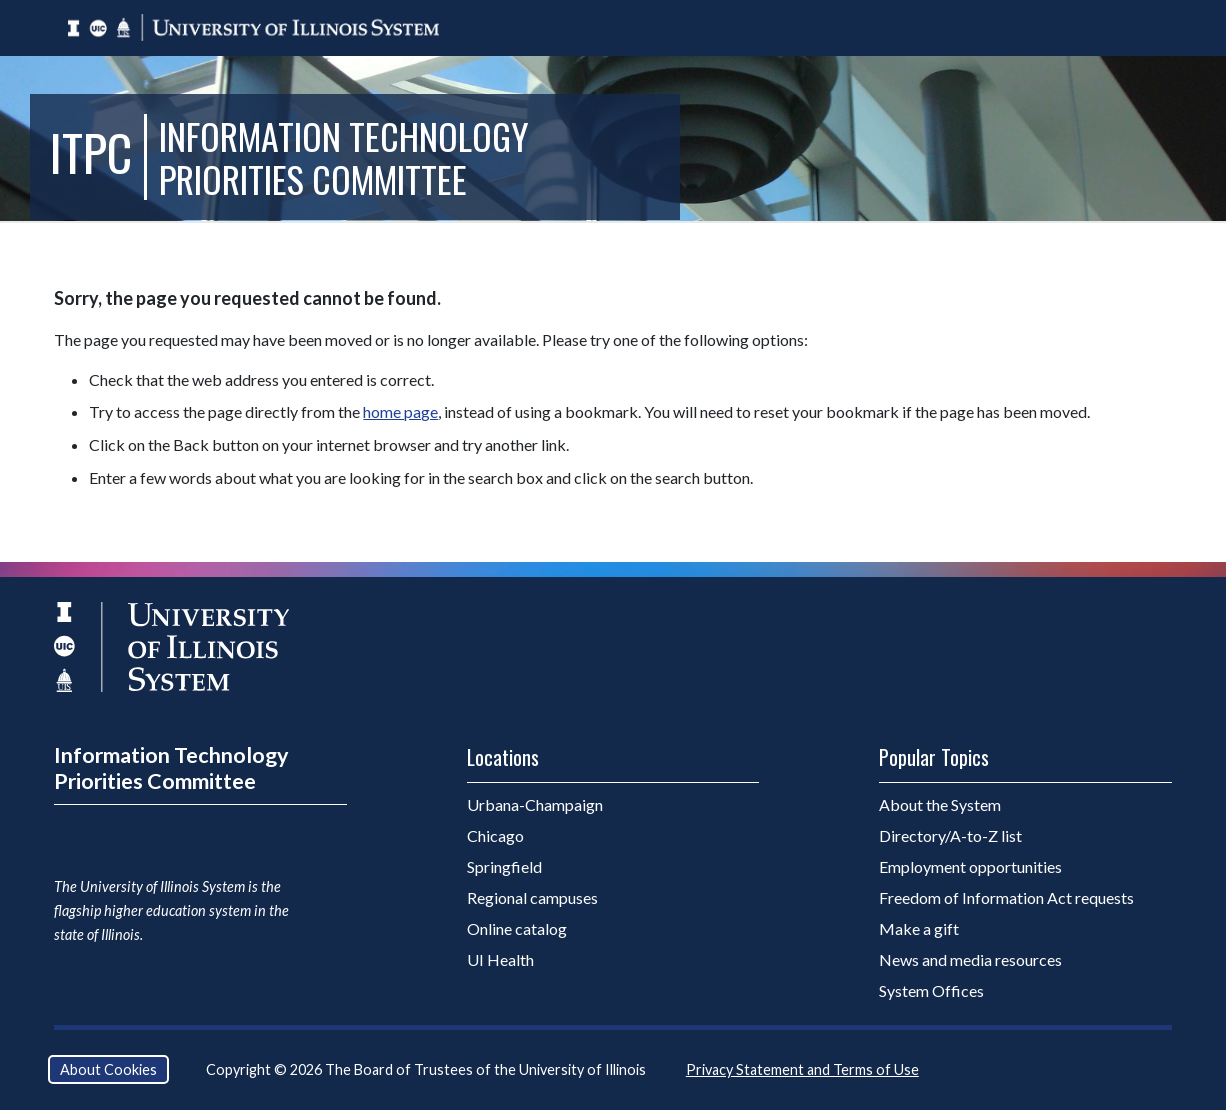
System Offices (931, 990)
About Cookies (108, 1069)
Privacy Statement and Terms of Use (802, 1069)
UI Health (500, 959)
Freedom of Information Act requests (1006, 897)
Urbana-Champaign (535, 804)
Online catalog (517, 928)
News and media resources (970, 959)
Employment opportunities (970, 866)
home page (400, 411)
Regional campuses (532, 897)
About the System (940, 804)
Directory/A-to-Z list (950, 835)
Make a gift (919, 928)
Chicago (495, 835)
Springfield (504, 866)
